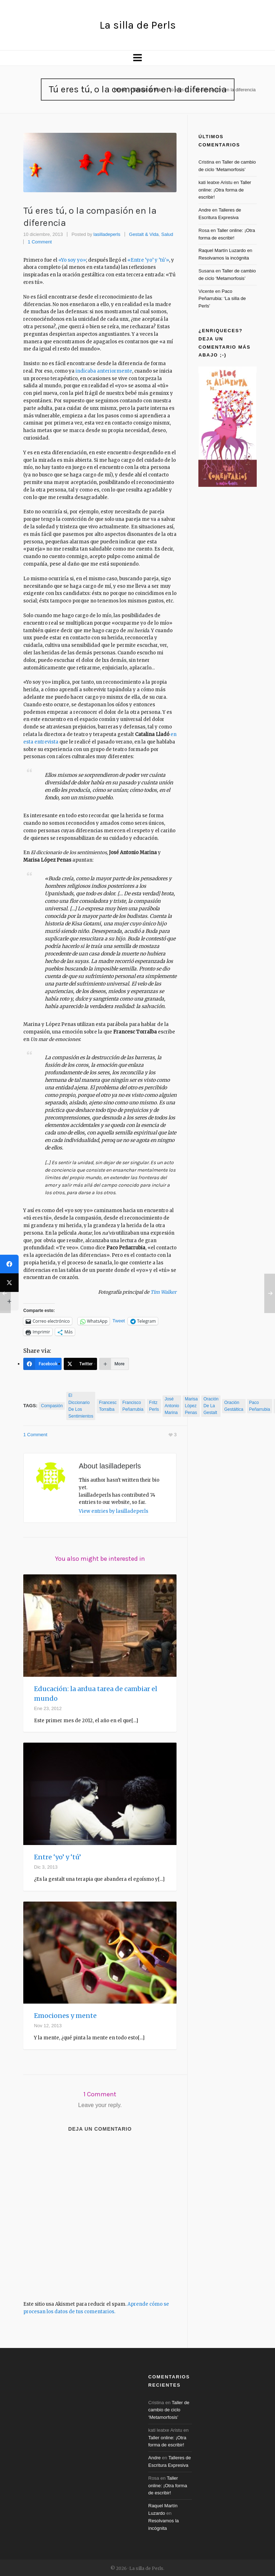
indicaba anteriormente (103, 371)
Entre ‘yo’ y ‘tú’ (57, 1856)
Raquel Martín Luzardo (222, 250)
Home (120, 89)
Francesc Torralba (107, 1406)
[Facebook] (42, 1364)
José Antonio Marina (172, 1405)
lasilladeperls (106, 234)
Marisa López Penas (191, 1405)
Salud (167, 234)
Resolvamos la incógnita (223, 258)
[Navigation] (137, 58)
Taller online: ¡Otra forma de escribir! (224, 190)
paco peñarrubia (259, 1406)
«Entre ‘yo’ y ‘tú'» (148, 260)
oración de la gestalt (210, 1405)
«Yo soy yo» (72, 260)
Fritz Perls (154, 1406)
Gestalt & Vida (148, 89)
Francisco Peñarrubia (133, 1406)
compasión (52, 1405)
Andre (204, 210)
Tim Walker (163, 1292)
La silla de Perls (138, 25)
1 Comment (40, 241)
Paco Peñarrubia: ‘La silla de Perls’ (222, 299)
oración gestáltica (233, 1406)
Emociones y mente (65, 2014)
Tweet (118, 1320)
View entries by (113, 1510)
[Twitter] (80, 1364)
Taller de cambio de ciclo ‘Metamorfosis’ (168, 2408)
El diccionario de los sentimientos (80, 1406)
